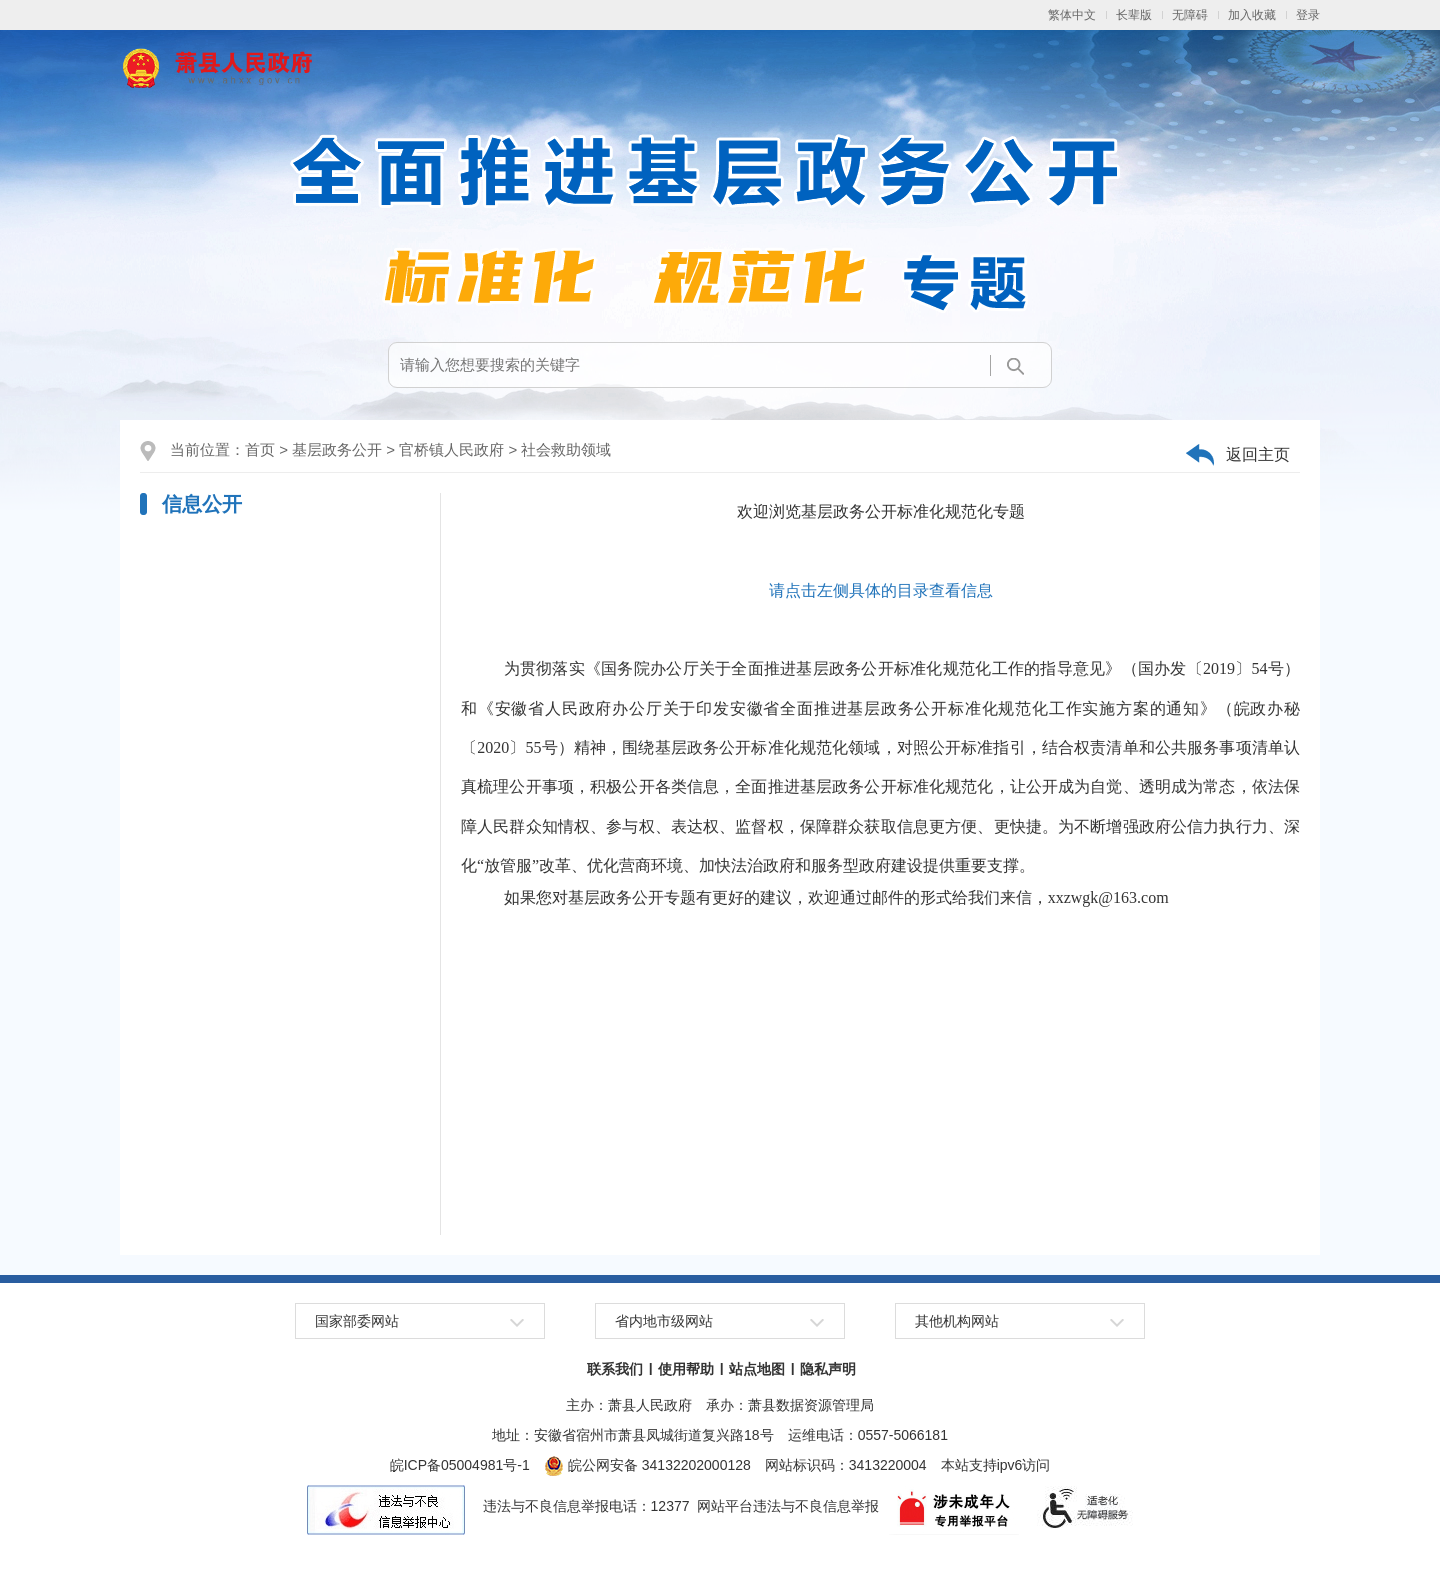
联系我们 (615, 1369)
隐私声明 (828, 1369)
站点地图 (757, 1369)
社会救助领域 (566, 449)
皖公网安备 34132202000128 (647, 1465)
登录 (1308, 15)
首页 (260, 449)
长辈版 (1134, 15)
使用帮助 (686, 1369)
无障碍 (1190, 15)
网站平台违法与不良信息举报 (788, 1506)
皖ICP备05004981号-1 (460, 1465)
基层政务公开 (337, 449)
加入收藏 (1252, 15)
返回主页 (1258, 454)
